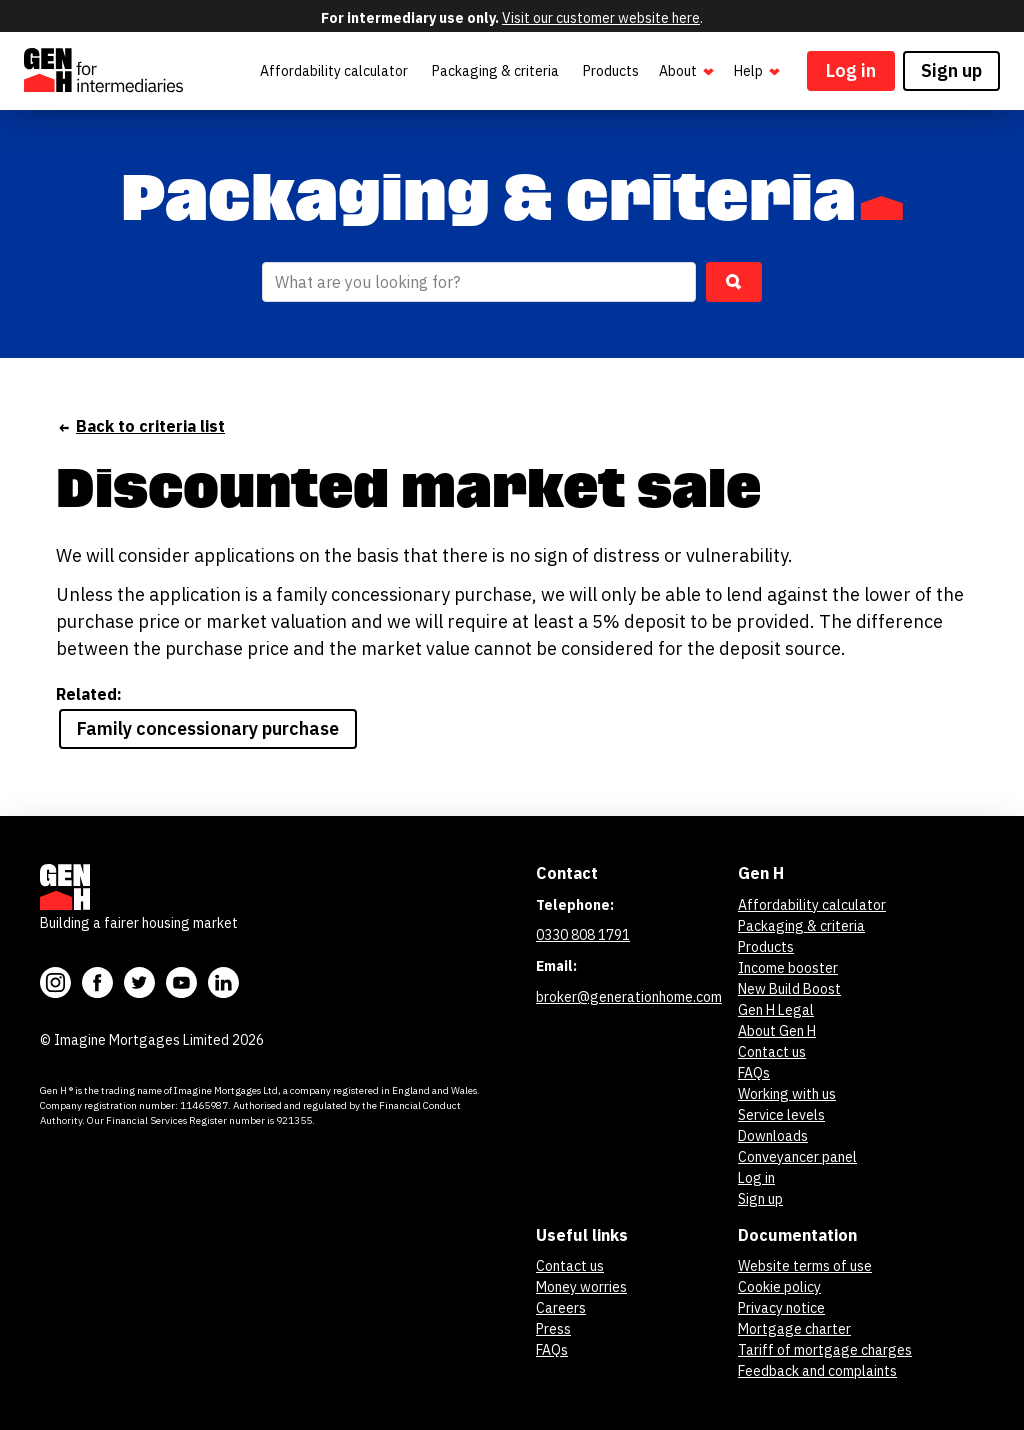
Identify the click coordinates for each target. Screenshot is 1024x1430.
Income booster (788, 968)
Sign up (951, 70)
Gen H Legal (776, 1010)
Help (759, 72)
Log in (851, 70)
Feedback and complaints (817, 1371)
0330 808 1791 (583, 935)
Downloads (773, 1136)
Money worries (581, 1287)
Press (553, 1329)
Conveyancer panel (797, 1157)
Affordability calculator (334, 71)
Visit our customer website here (601, 18)
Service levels (781, 1115)
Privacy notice (781, 1308)
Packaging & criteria (495, 71)
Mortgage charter (794, 1329)
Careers (561, 1308)
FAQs (754, 1073)
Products (611, 71)
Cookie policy (779, 1287)
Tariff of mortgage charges (825, 1350)
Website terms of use (805, 1266)
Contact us (772, 1052)
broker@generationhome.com (629, 997)
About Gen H (777, 1031)
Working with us (787, 1094)
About (688, 72)
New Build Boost (789, 989)
